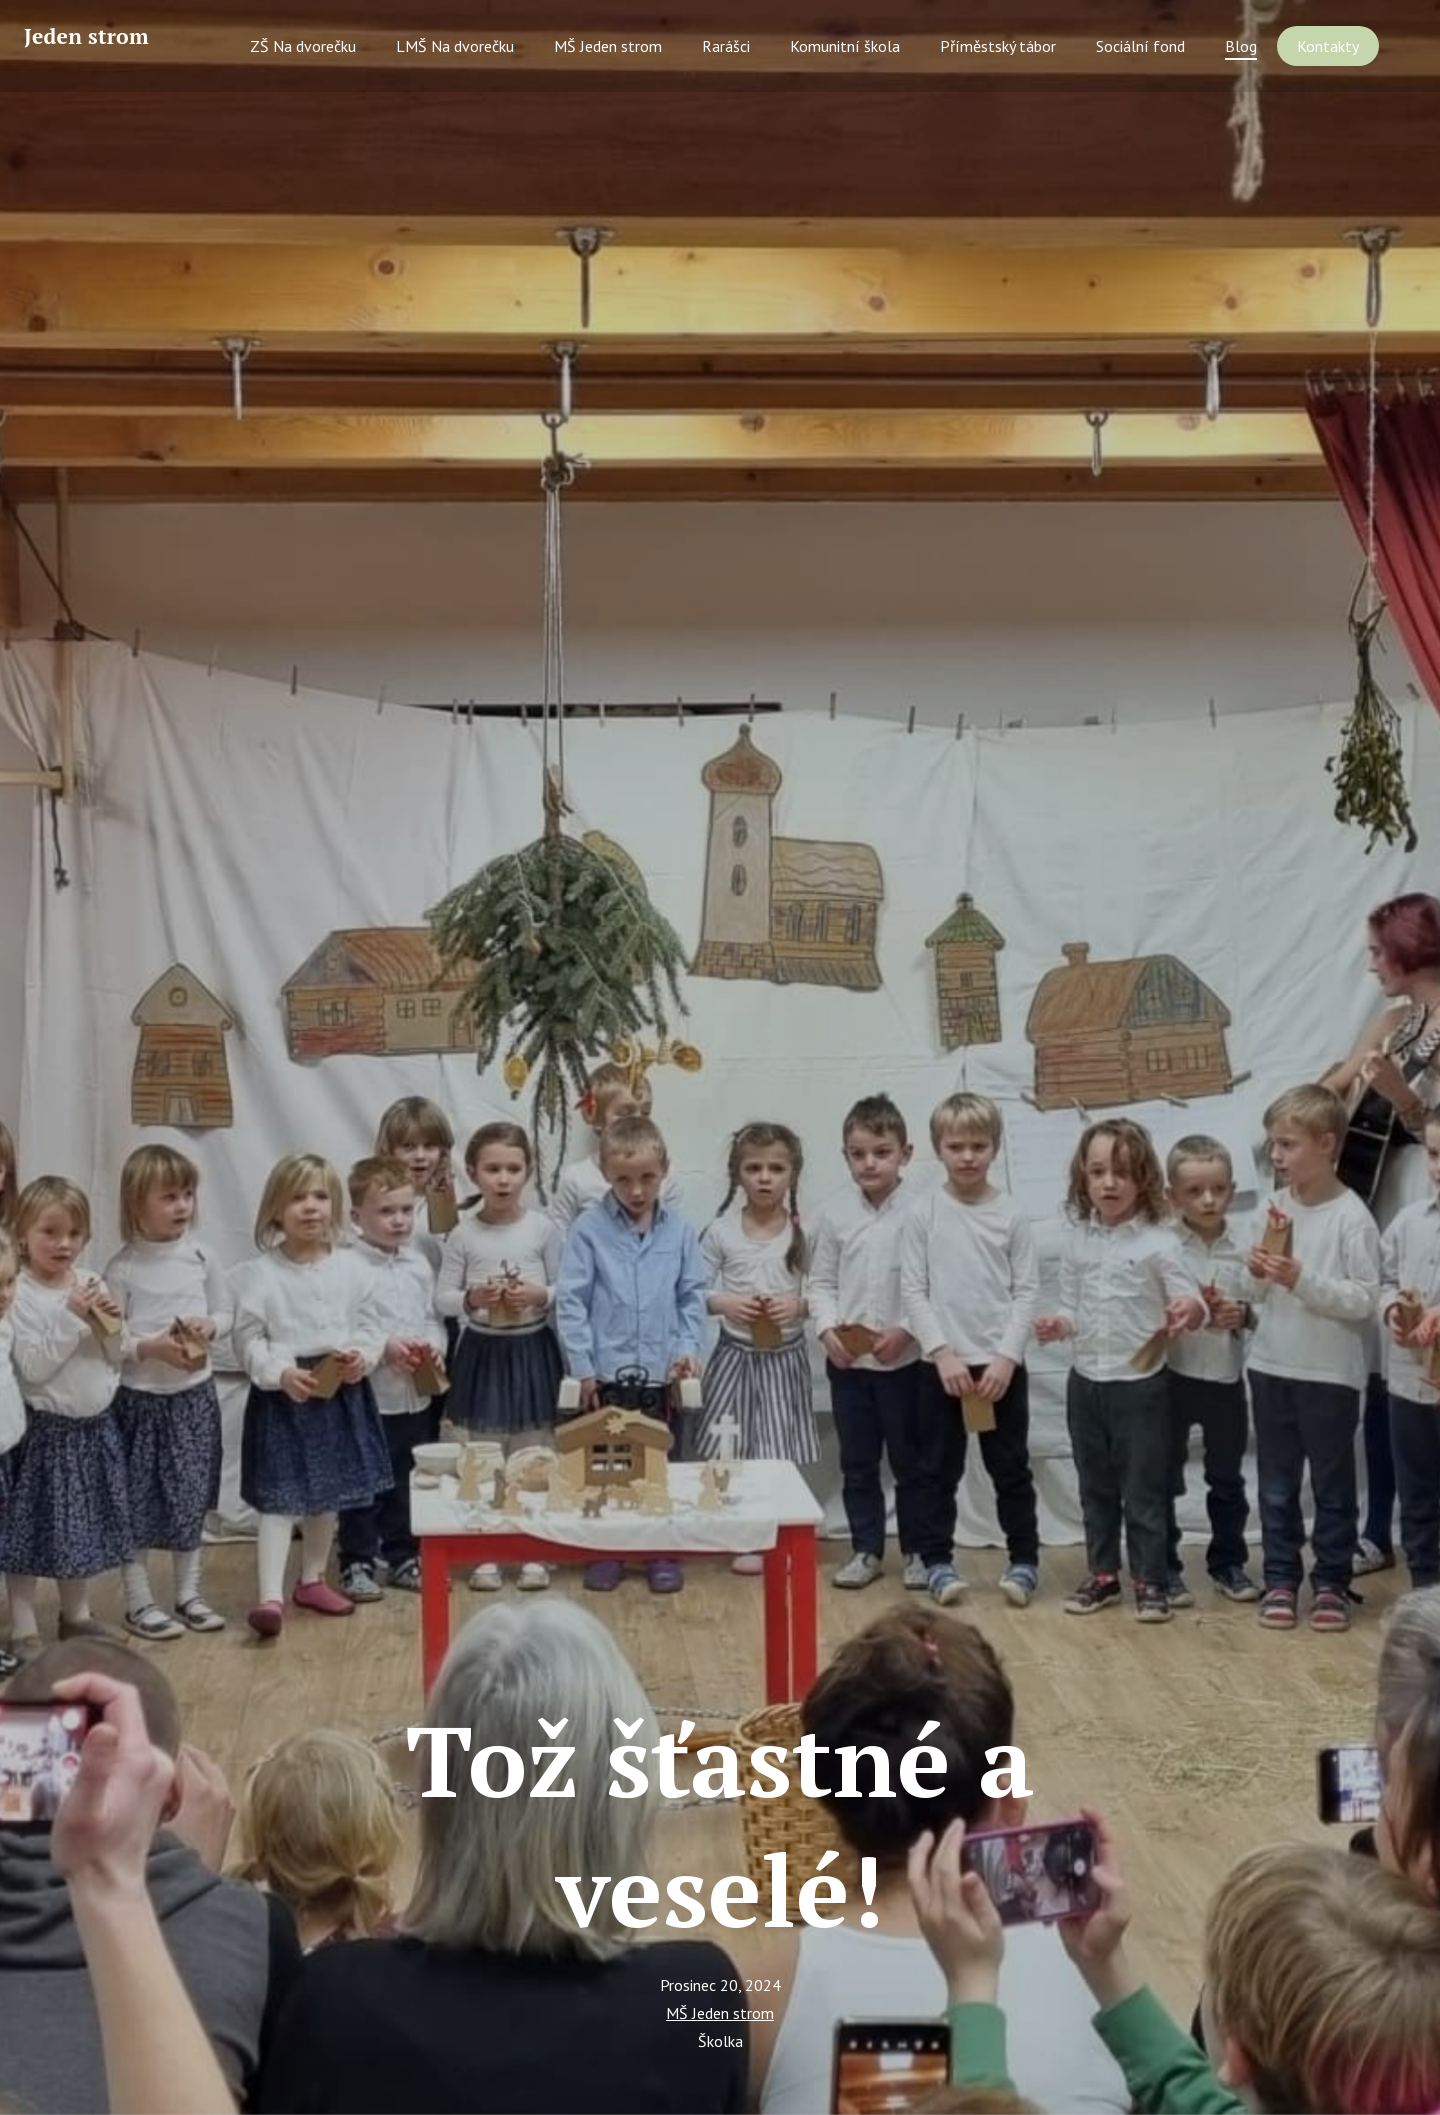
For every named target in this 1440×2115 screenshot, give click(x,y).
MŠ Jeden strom (720, 2013)
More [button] (1350, 49)
